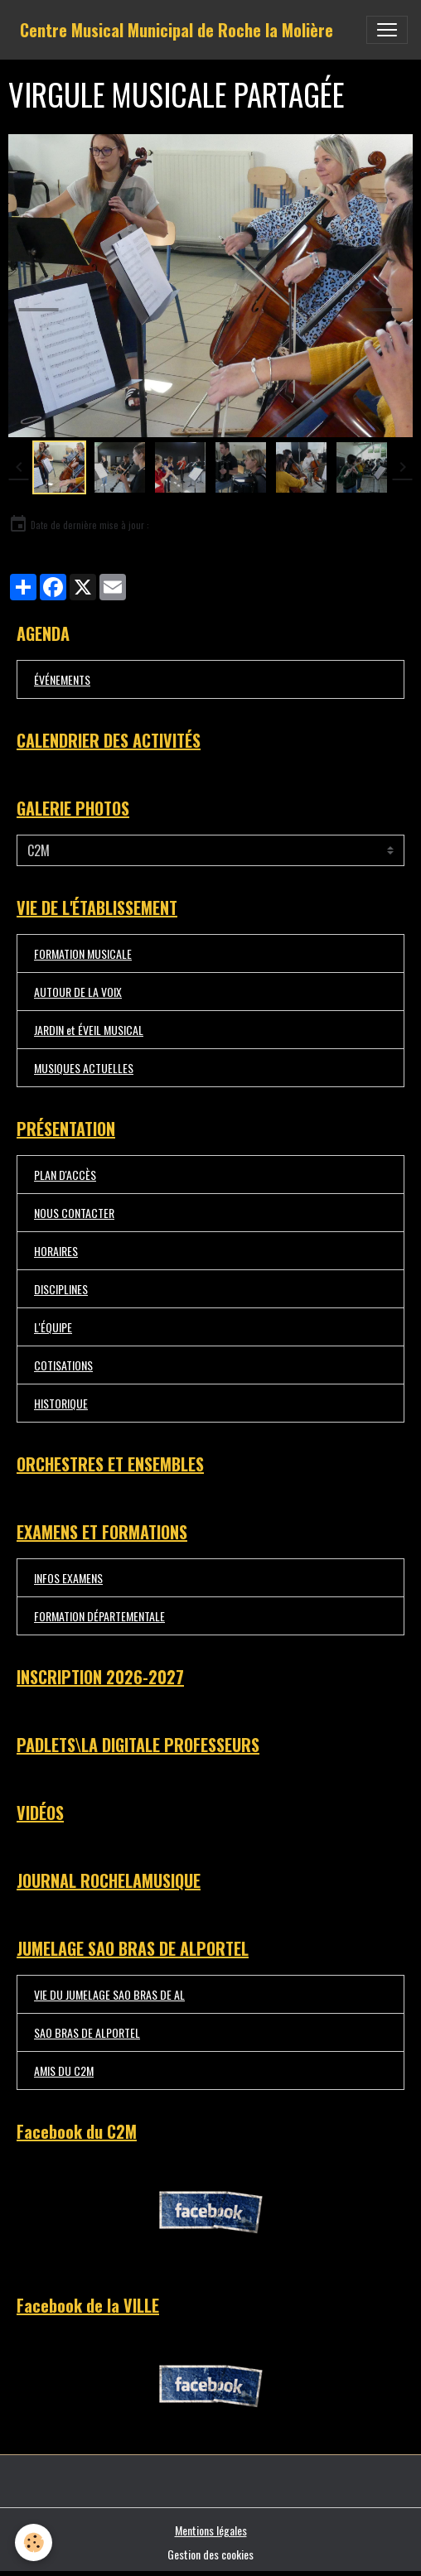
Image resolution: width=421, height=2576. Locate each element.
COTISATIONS (63, 1365)
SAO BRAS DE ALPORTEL (87, 2032)
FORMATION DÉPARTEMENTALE (99, 1616)
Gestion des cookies (210, 2554)
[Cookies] (33, 2542)
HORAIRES (56, 1250)
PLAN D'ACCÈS (65, 1174)
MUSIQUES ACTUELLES (83, 1067)
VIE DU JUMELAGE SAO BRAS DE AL (109, 1994)
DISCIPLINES (61, 1289)
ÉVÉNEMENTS (62, 679)
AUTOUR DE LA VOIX (78, 991)
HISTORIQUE (61, 1403)
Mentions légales (211, 2530)
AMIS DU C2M (64, 2070)
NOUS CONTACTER (74, 1212)
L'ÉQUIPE (53, 1327)
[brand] (176, 29)
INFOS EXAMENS (68, 1578)
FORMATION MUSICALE (83, 953)
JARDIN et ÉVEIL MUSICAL (88, 1029)
